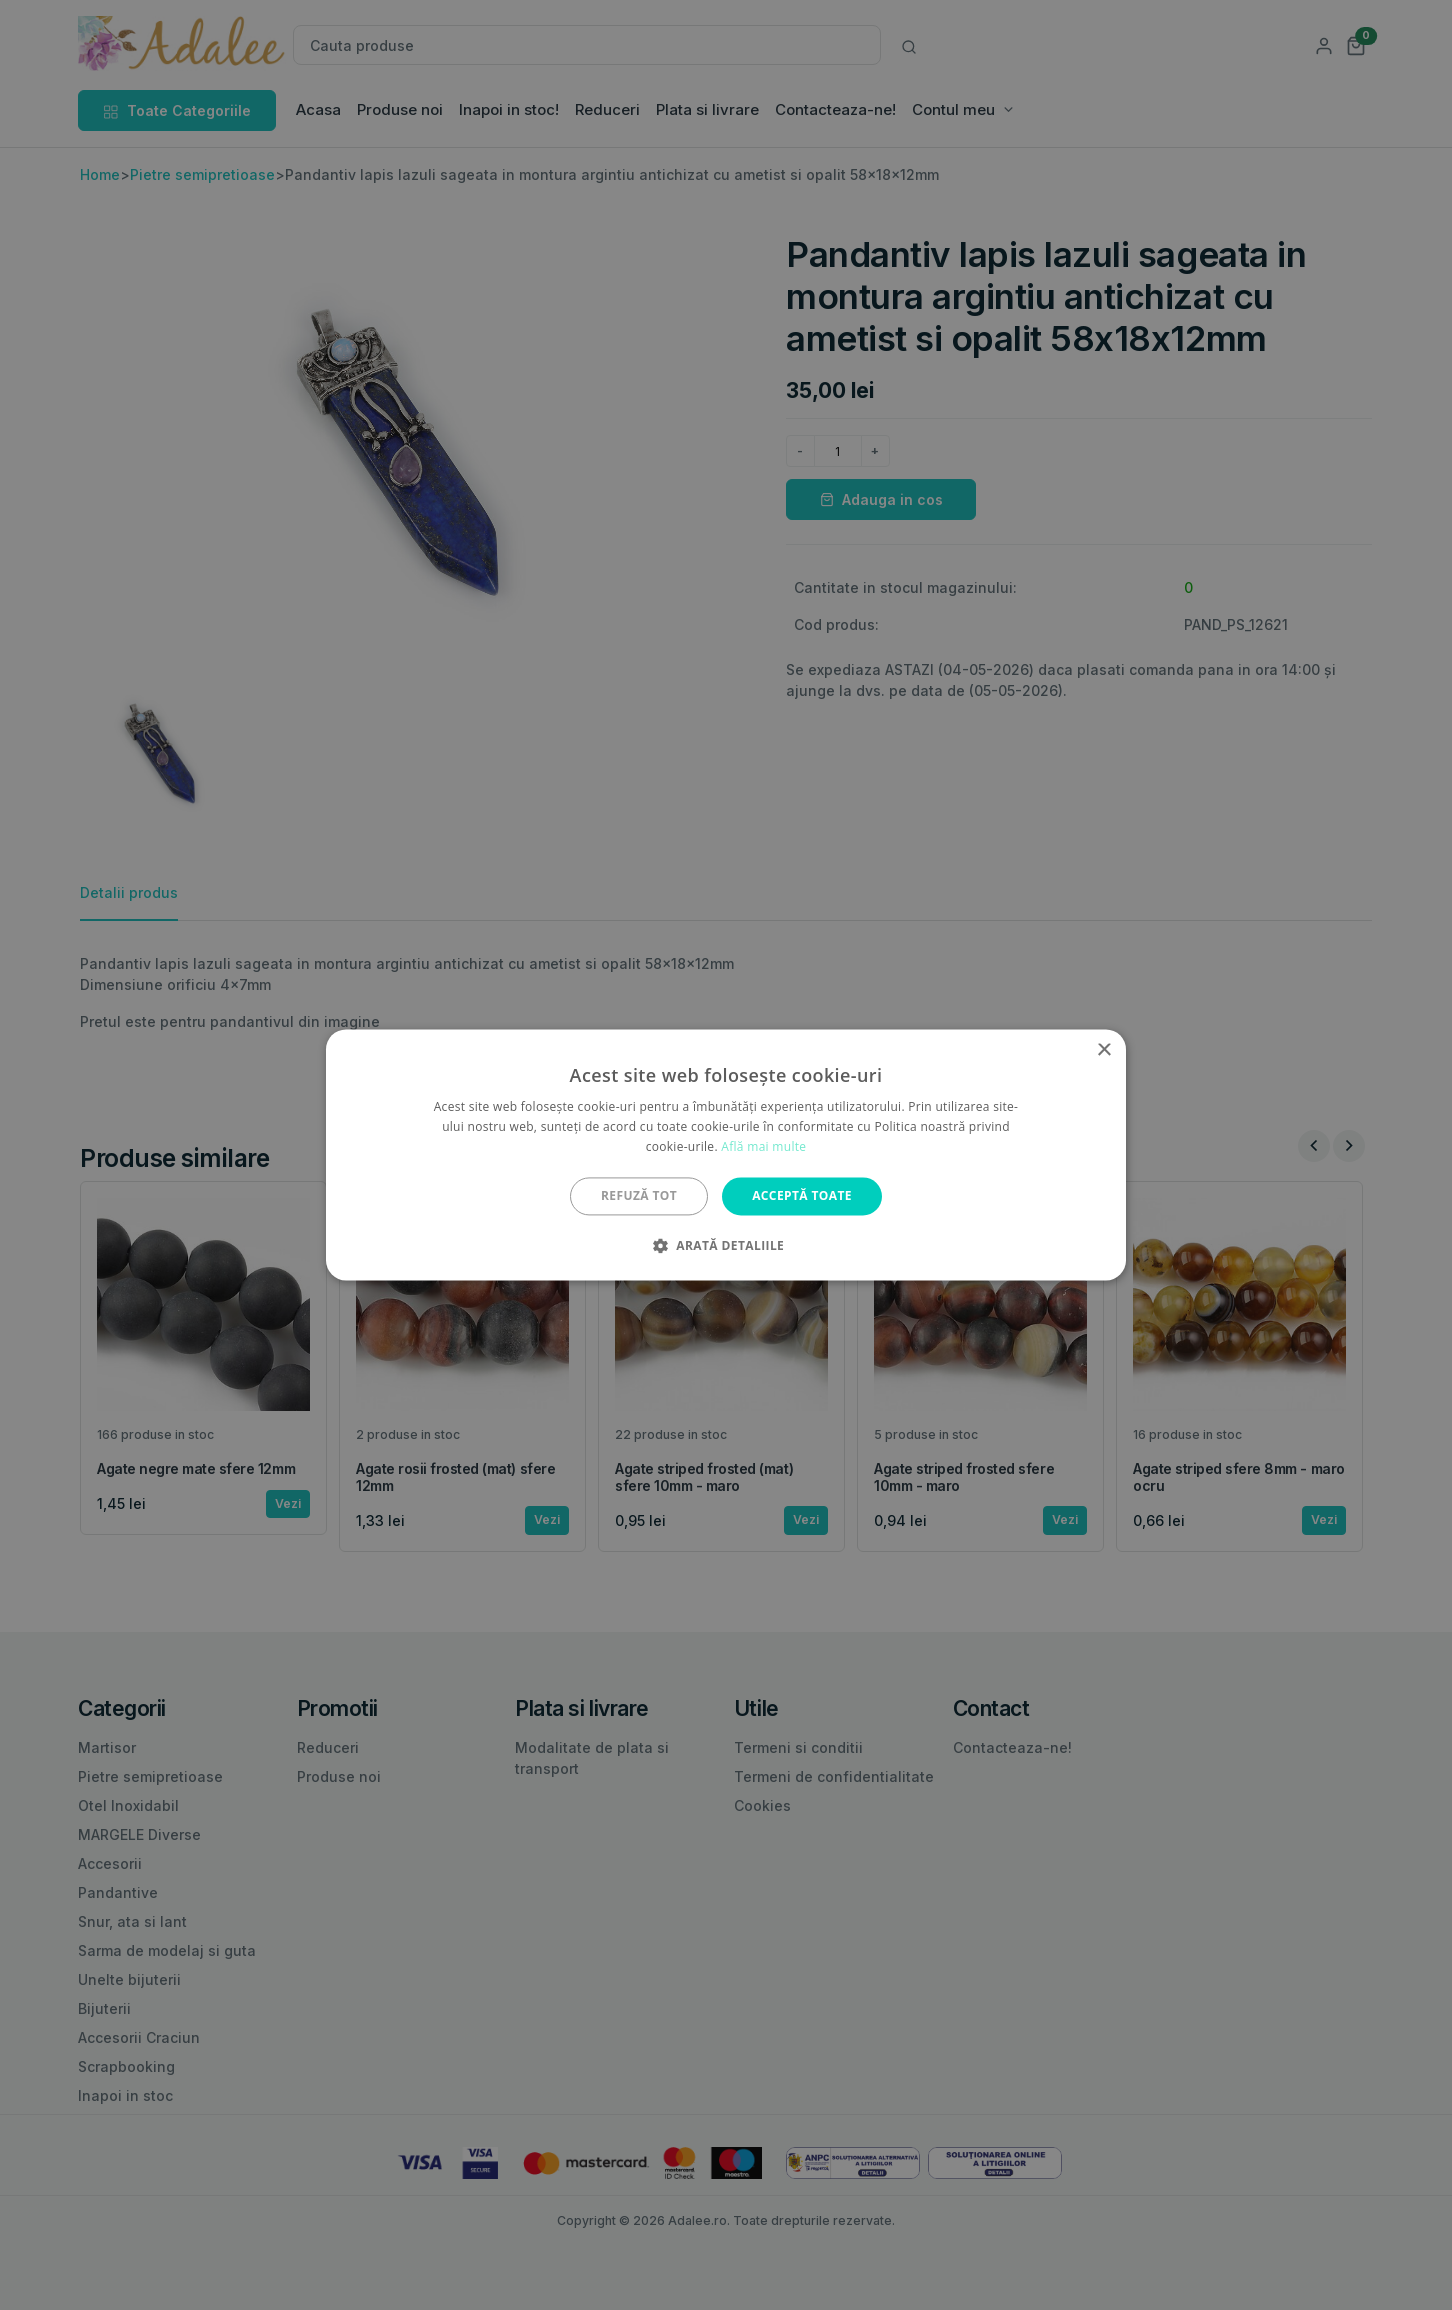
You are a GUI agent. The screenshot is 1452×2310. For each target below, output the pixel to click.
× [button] (1103, 1050)
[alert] (726, 1155)
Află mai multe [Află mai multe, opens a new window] (763, 1146)
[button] (726, 1246)
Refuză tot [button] (639, 1195)
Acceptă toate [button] (802, 1195)
